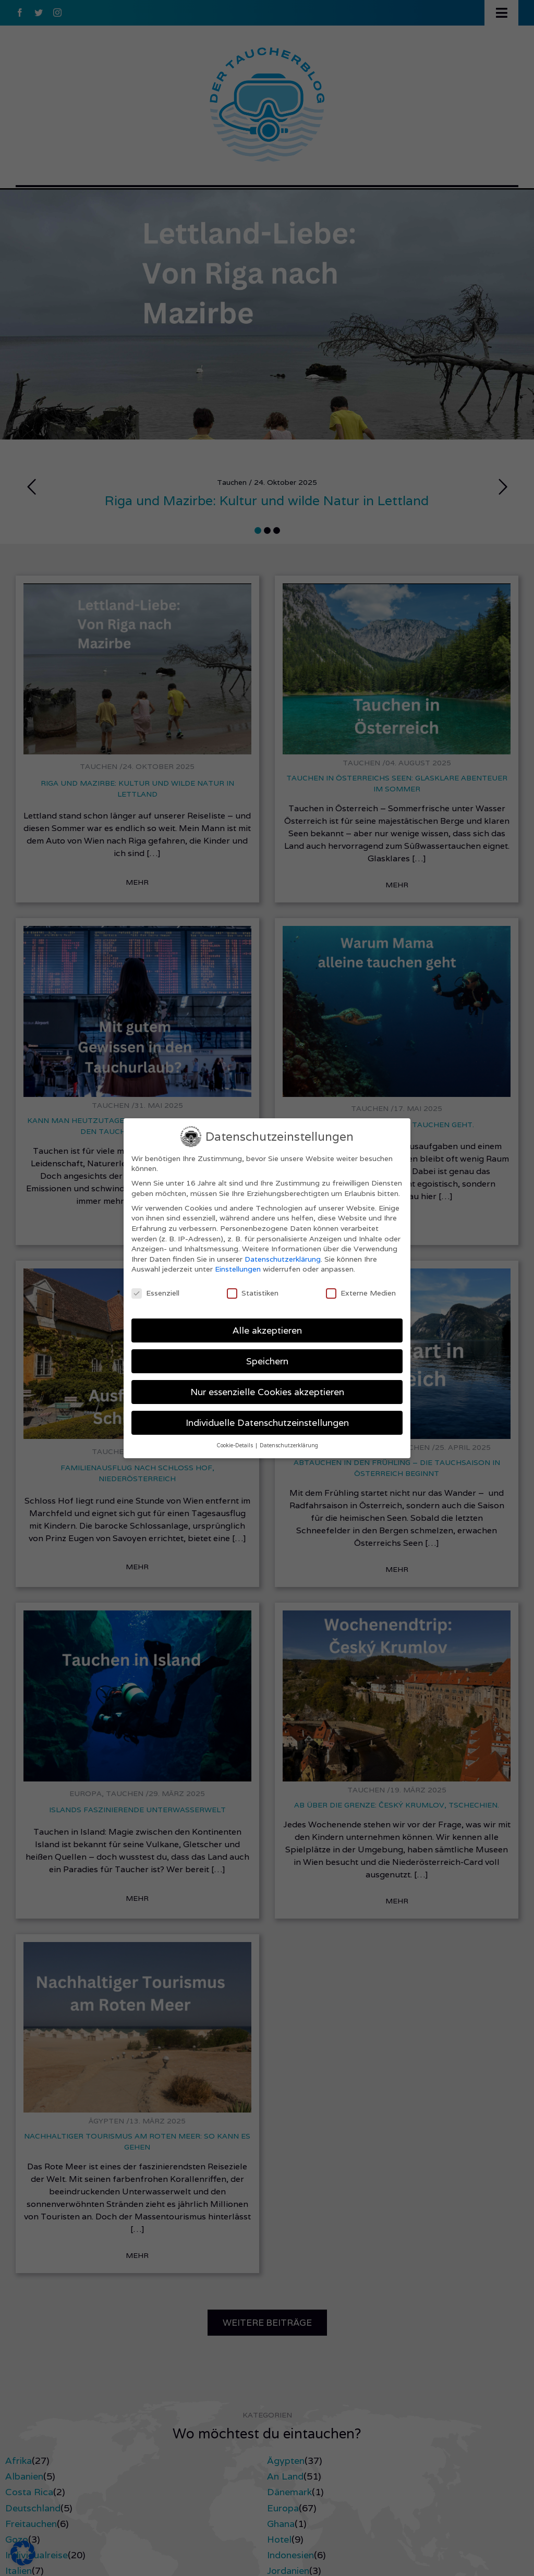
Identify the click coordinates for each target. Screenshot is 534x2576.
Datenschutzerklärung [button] (289, 1445)
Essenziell (155, 1293)
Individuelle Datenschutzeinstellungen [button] (267, 1423)
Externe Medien (361, 1293)
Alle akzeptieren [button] (267, 1330)
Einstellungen (238, 1269)
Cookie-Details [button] (235, 1445)
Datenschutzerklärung (283, 1259)
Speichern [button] (267, 1361)
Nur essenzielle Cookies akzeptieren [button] (267, 1392)
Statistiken (252, 1293)
